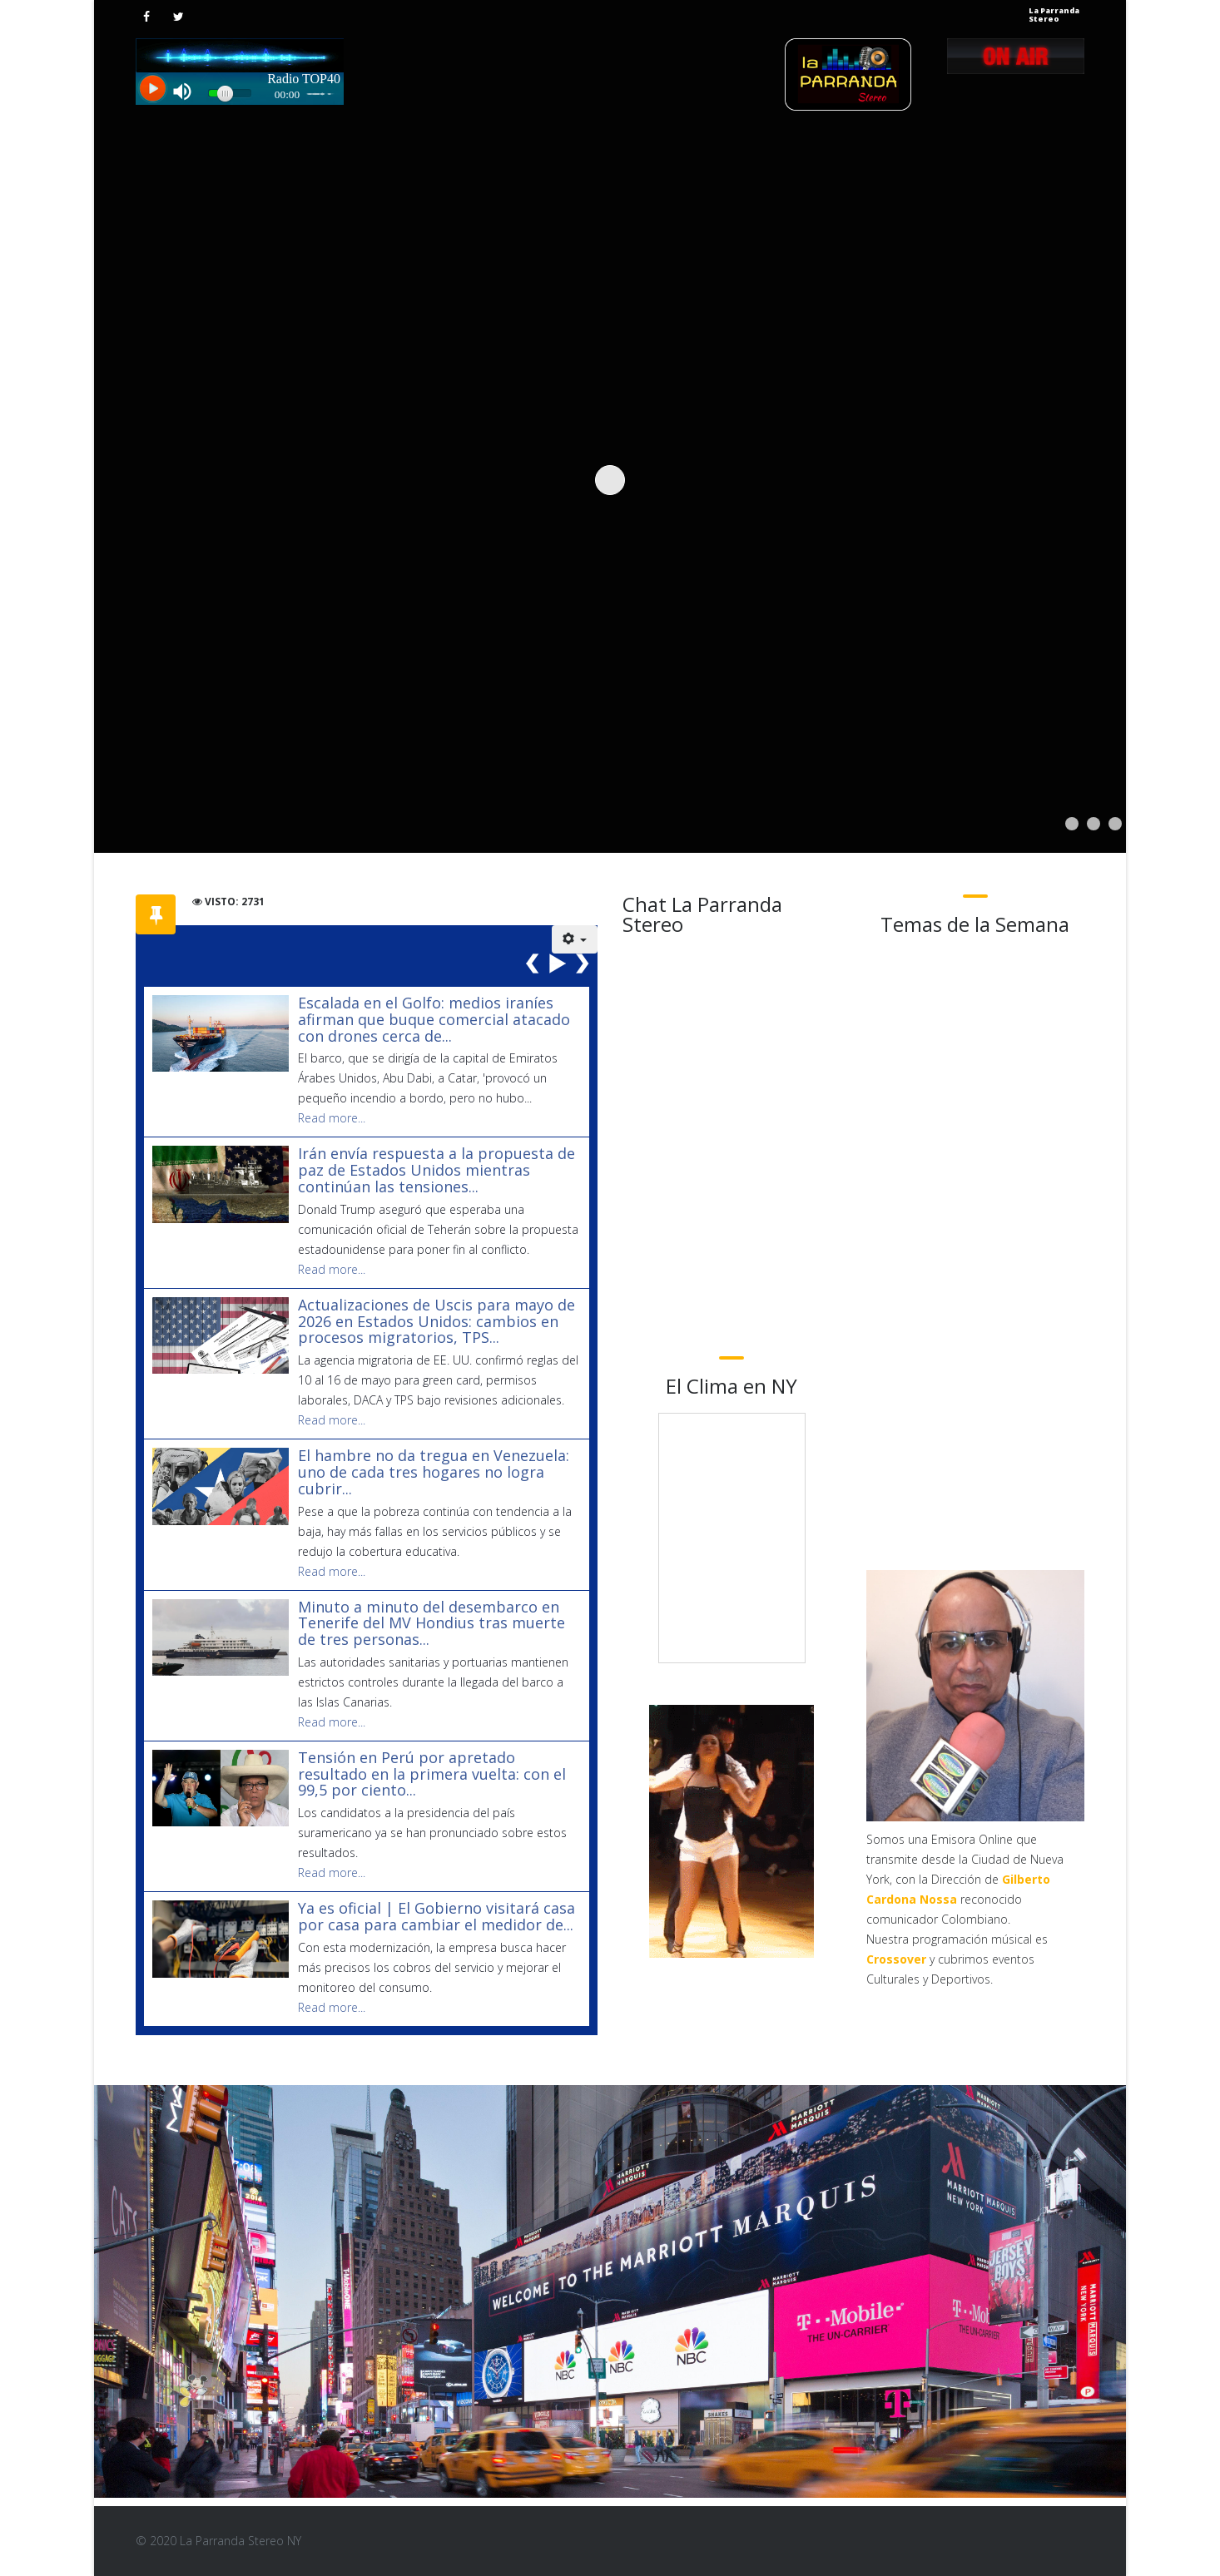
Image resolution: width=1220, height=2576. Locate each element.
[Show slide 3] (1115, 823)
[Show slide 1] (1072, 823)
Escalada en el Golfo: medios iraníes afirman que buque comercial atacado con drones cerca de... (434, 1019)
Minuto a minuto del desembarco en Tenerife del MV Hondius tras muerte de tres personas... (431, 1623)
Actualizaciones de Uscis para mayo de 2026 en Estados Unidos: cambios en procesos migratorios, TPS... (436, 1321)
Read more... (331, 1118)
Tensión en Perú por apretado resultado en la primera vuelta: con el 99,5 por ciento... (432, 1774)
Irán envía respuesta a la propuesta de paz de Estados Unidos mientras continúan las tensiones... (436, 1169)
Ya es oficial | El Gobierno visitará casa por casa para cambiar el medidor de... (436, 1916)
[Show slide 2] (1093, 823)
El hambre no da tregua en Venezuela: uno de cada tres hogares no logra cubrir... (433, 1472)
